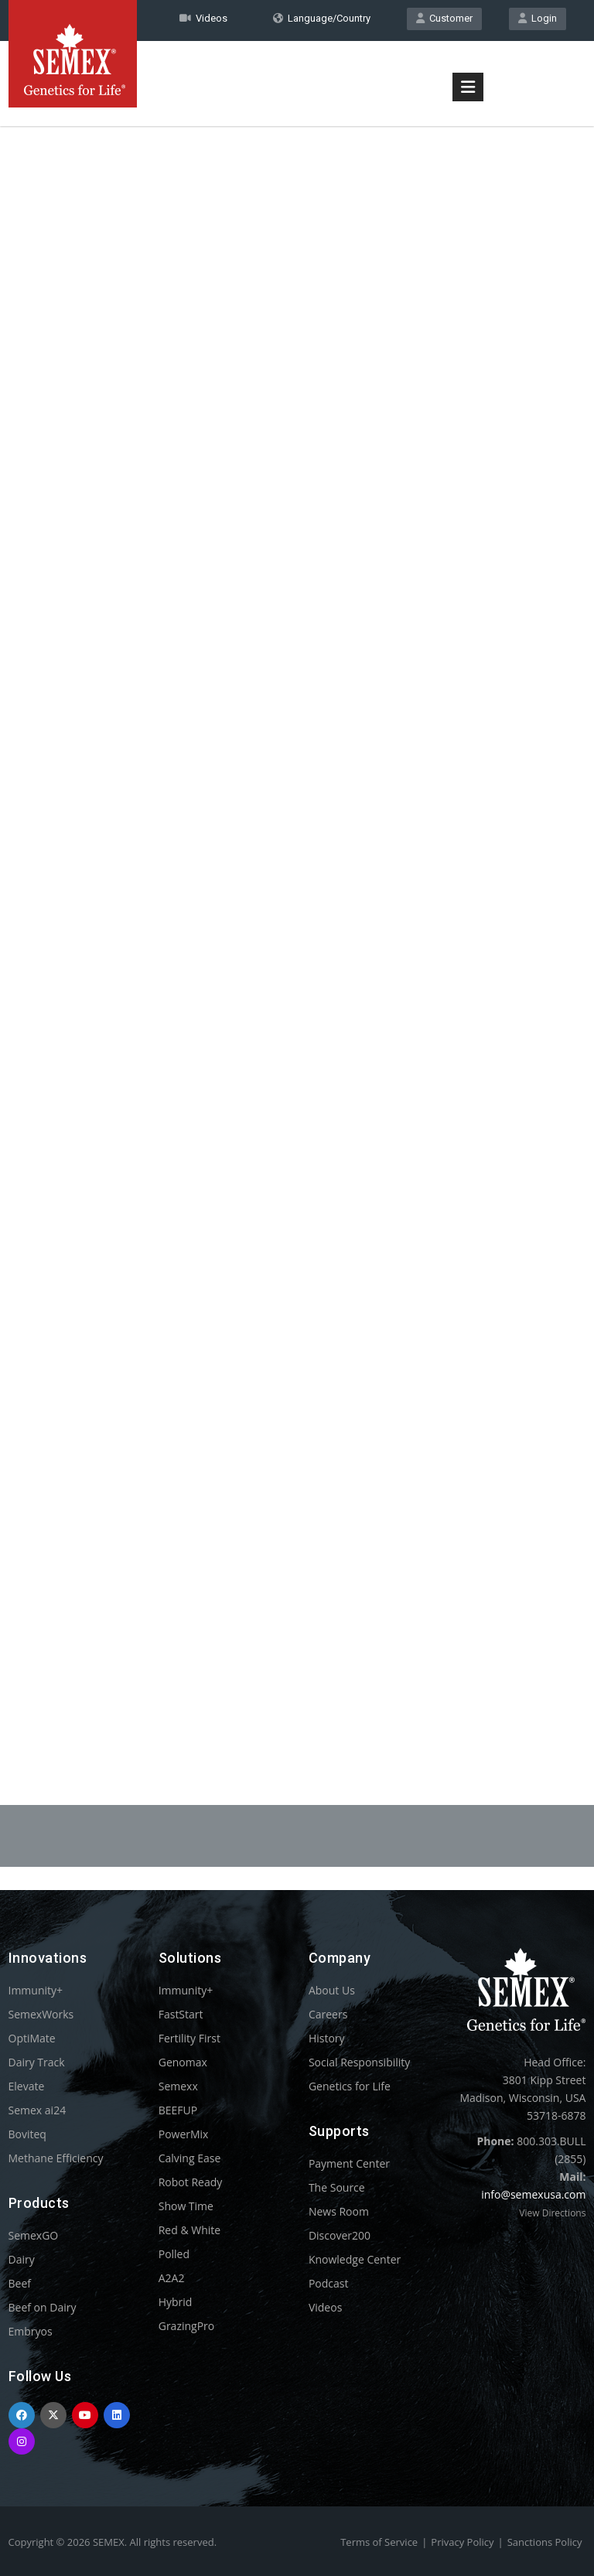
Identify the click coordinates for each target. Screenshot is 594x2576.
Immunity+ (36, 1990)
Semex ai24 (38, 2110)
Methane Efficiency (56, 2158)
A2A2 (172, 2278)
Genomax (183, 2062)
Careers (328, 2014)
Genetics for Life (350, 2086)
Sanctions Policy (544, 2542)
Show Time (186, 2206)
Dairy (22, 2259)
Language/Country (321, 18)
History (327, 2038)
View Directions (552, 2212)
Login (537, 18)
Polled (174, 2254)
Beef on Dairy (43, 2307)
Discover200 (339, 2235)
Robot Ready (191, 2182)
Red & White (189, 2230)
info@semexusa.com (533, 2194)
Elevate (27, 2086)
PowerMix (184, 2134)
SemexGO (34, 2235)
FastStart (181, 2014)
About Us (332, 1990)
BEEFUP (178, 2110)
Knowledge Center (355, 2259)
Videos (325, 2307)
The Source (337, 2187)
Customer (444, 18)
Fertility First (189, 2038)
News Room (339, 2211)
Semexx (178, 2086)
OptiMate (32, 2038)
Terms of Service (379, 2542)
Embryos (31, 2331)
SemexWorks (41, 2014)
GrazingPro (187, 2325)
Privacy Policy (462, 2542)
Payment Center (349, 2163)
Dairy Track (37, 2062)
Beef (20, 2283)
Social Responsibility (359, 2062)
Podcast (329, 2283)
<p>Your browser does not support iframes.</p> (297, 934)
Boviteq (27, 2134)
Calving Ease (190, 2158)
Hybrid (176, 2302)
